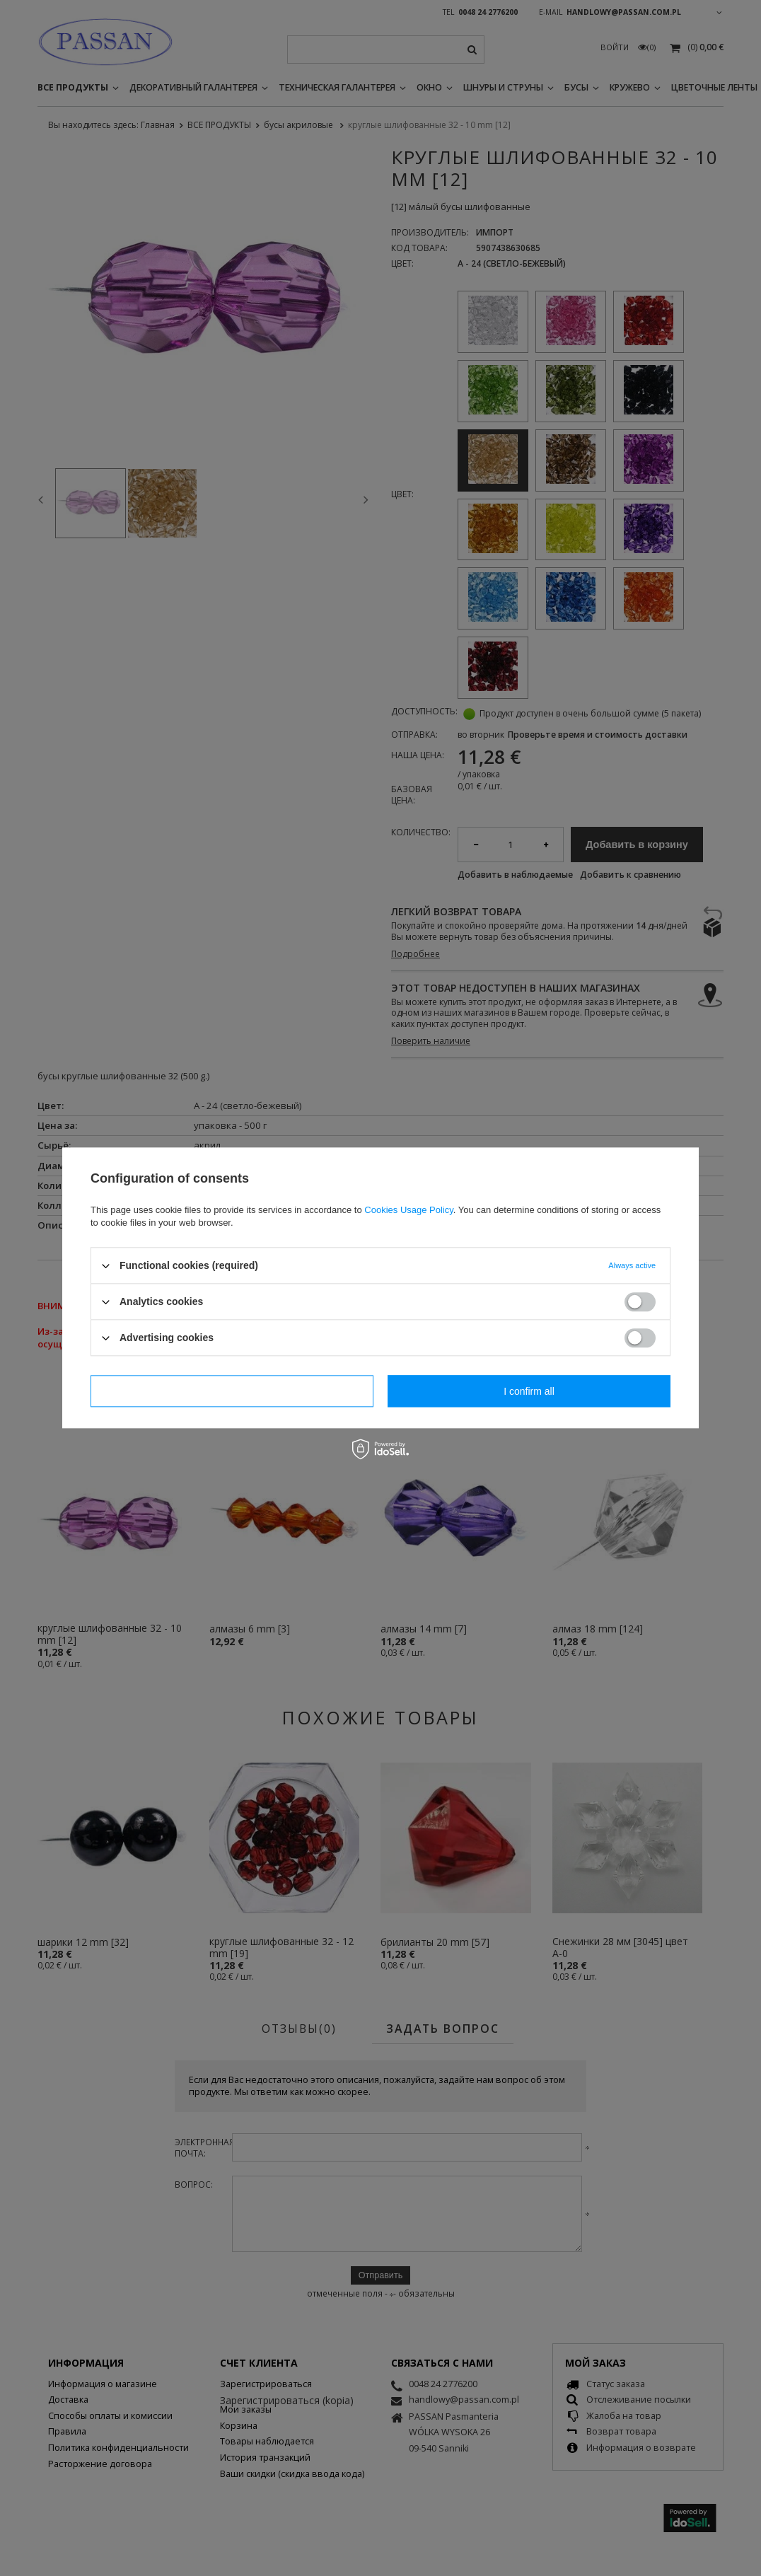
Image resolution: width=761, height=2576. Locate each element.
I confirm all (529, 1391)
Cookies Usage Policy (408, 1210)
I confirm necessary (231, 1391)
